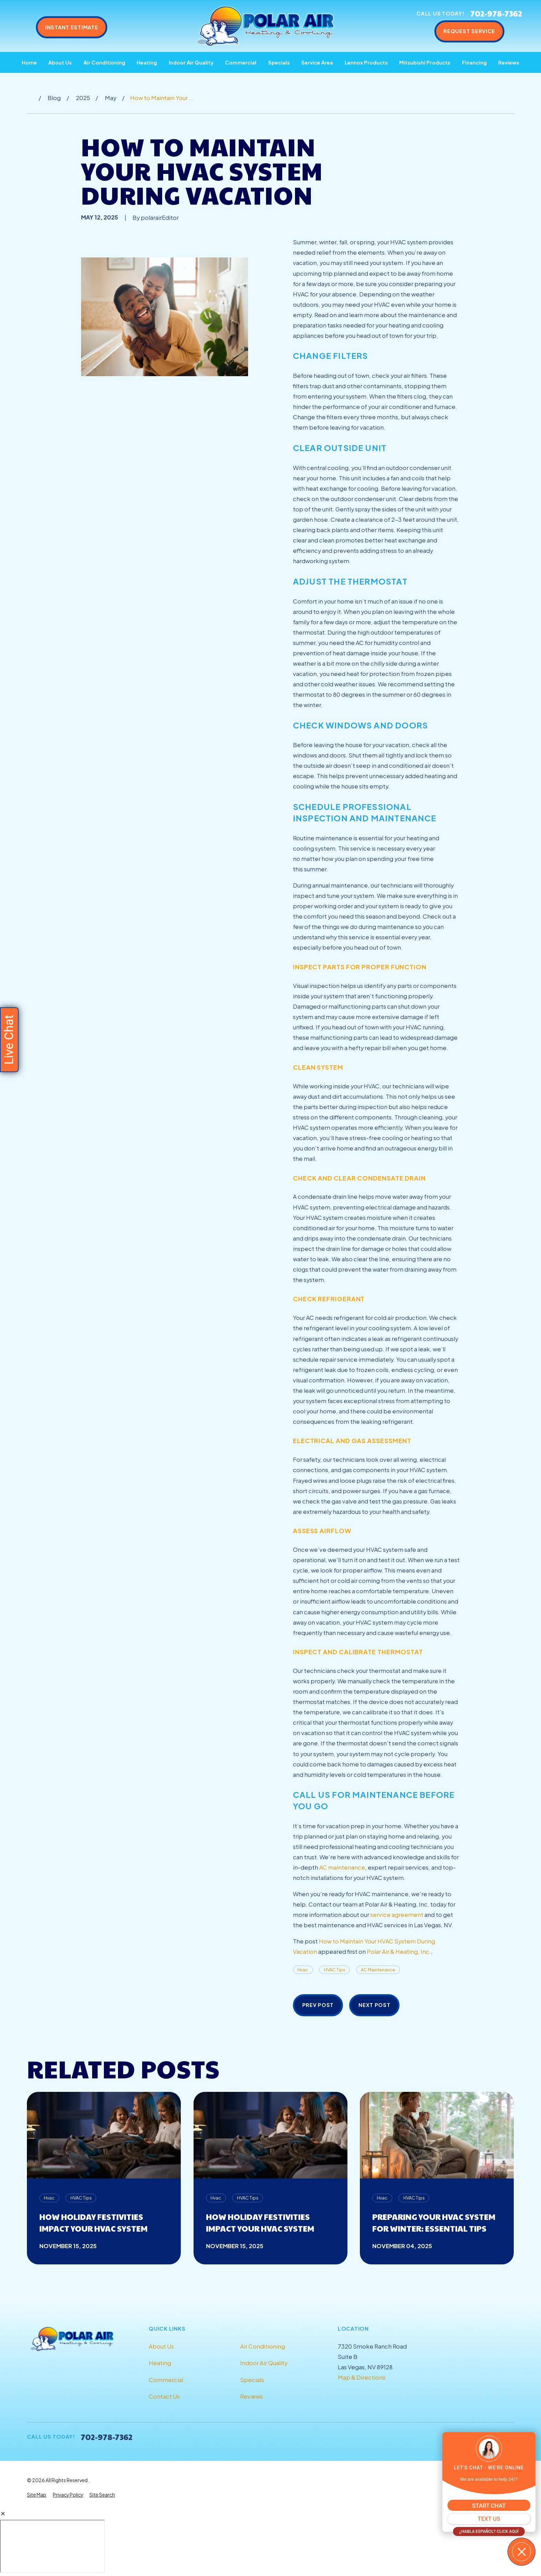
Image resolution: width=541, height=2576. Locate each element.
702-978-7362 (496, 13)
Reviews (251, 2396)
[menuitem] (36, 2494)
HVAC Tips (334, 1969)
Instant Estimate (71, 27)
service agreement (396, 1914)
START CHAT (488, 2505)
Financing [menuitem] (474, 62)
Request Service (469, 31)
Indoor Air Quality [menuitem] (191, 62)
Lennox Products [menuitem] (366, 62)
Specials (252, 2379)
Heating (160, 2363)
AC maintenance (342, 1867)
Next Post (374, 2005)
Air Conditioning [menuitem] (104, 62)
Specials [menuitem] (279, 62)
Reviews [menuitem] (508, 62)
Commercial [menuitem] (240, 62)
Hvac (302, 1969)
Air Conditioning (262, 2346)
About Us (161, 2346)
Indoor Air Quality (263, 2363)
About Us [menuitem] (60, 62)
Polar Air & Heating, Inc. (399, 1951)
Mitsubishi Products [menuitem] (424, 62)
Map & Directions (361, 2377)
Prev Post (318, 2005)
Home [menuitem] (29, 62)
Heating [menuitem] (147, 62)
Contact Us (164, 2396)
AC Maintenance (378, 1969)
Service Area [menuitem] (317, 62)
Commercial (166, 2379)
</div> (52, 2546)
